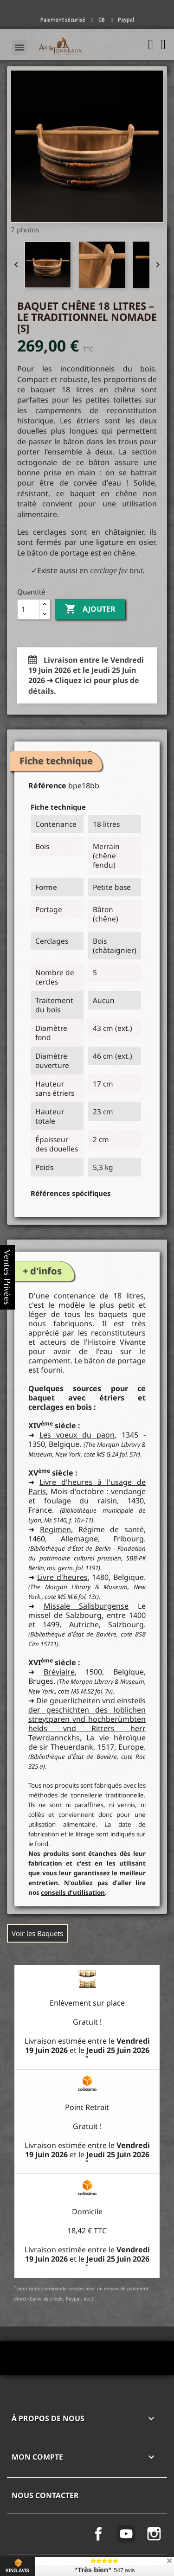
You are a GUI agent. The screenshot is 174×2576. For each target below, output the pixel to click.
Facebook (98, 2534)
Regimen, (56, 1529)
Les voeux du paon (77, 1435)
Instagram (154, 2534)
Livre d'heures (62, 1577)
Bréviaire (59, 1672)
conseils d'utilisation (73, 1892)
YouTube (126, 2534)
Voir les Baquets (37, 1933)
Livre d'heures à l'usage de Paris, (87, 1486)
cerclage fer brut (116, 570)
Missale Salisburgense (86, 1606)
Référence (47, 785)
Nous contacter (45, 2495)
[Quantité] (28, 609)
